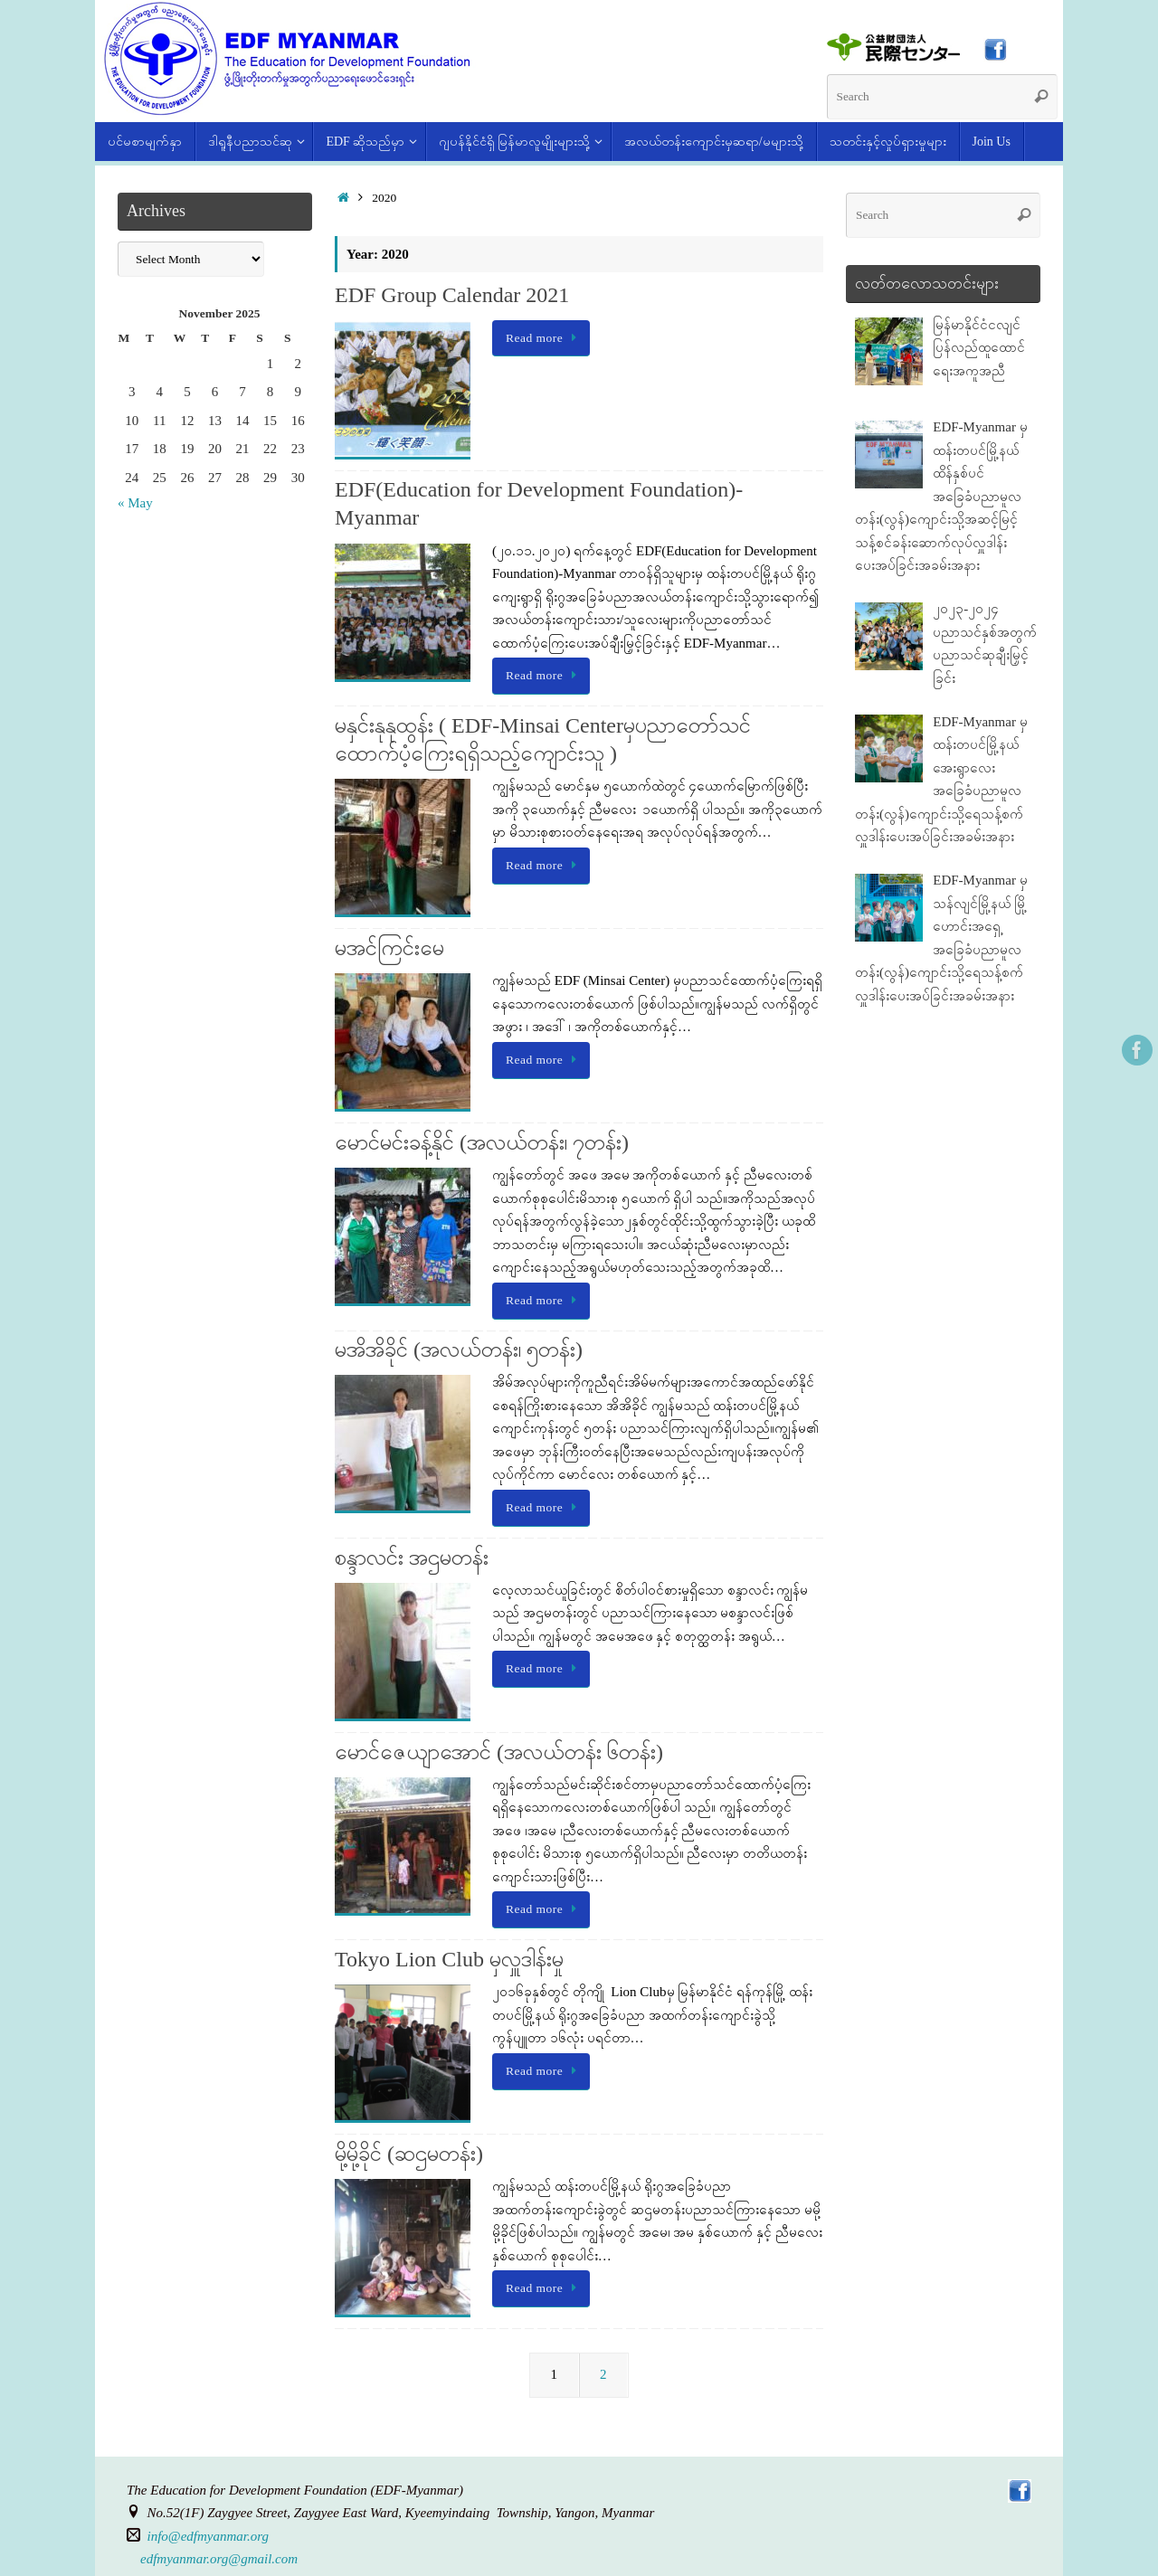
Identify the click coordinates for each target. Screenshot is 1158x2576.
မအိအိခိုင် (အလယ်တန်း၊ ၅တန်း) (459, 1349)
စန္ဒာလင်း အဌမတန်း (412, 1557)
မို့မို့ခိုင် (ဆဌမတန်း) (409, 2153)
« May (135, 503)
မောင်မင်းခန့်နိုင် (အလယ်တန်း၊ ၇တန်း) (482, 1142)
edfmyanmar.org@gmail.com (219, 2559)
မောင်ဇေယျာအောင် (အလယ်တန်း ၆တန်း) (499, 1752)
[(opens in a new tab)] (895, 57)
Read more (544, 338)
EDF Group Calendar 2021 (452, 295)
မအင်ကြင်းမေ (389, 948)
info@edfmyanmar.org (208, 2536)
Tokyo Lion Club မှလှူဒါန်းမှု (449, 1959)
